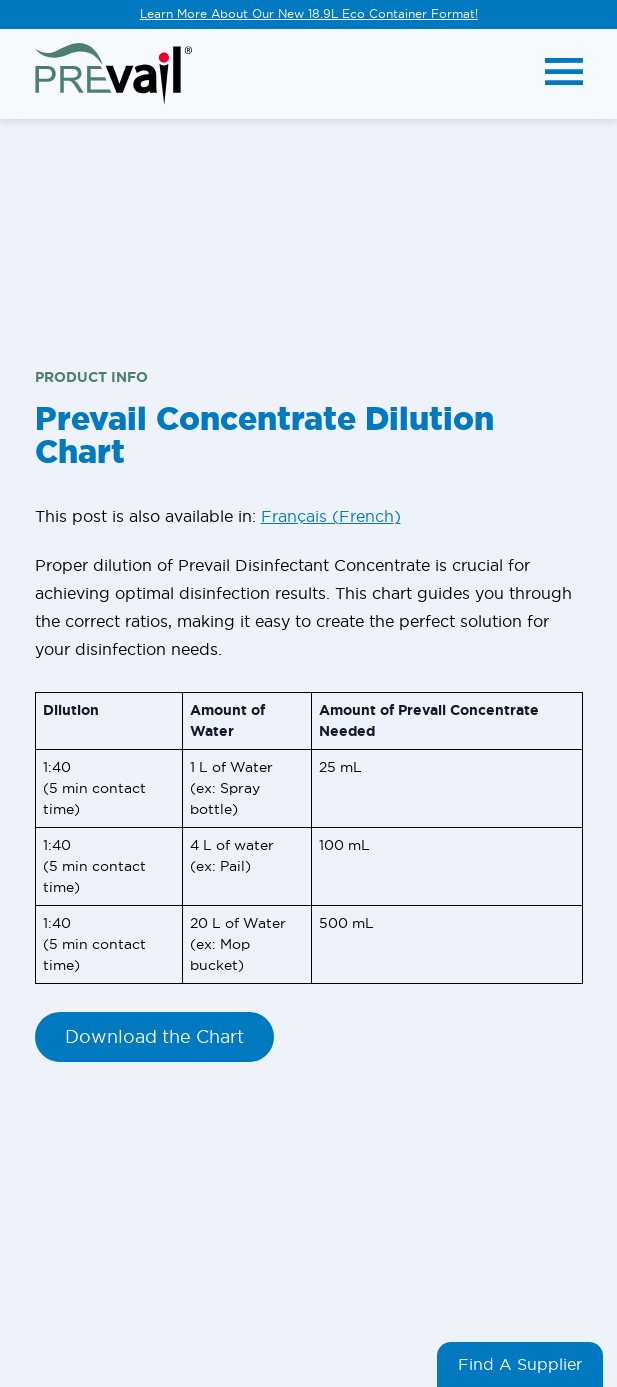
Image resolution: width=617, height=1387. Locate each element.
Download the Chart (154, 1036)
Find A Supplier (520, 1364)
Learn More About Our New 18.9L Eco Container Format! (309, 13)
